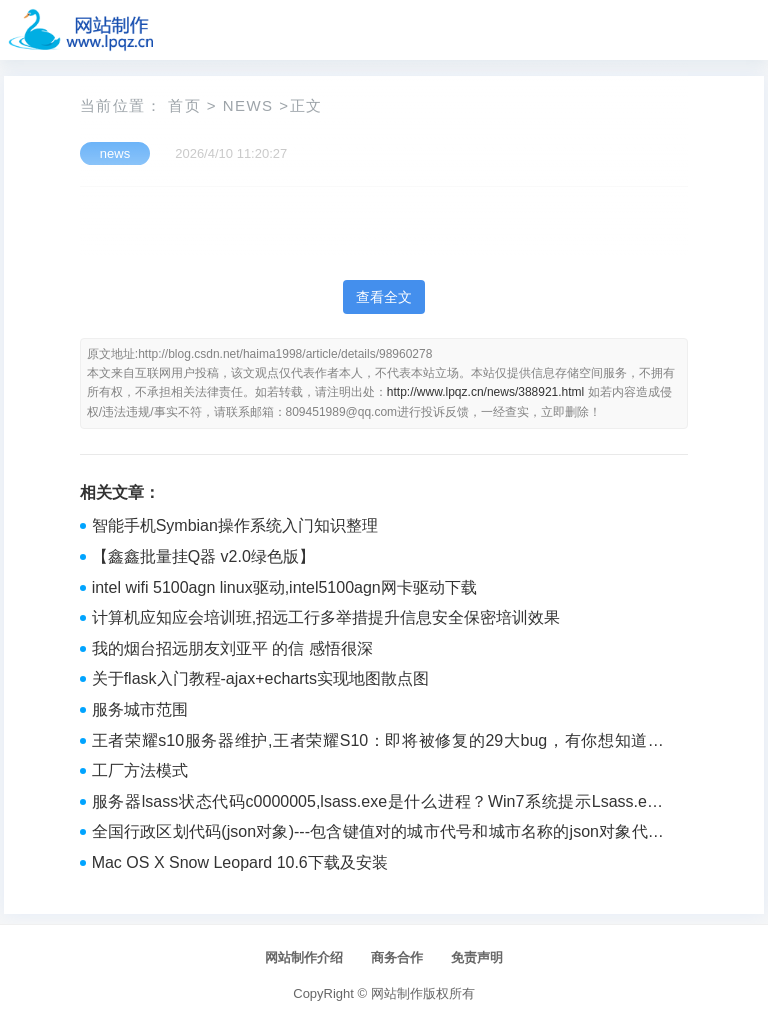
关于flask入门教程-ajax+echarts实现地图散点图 (260, 678)
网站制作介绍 (304, 957)
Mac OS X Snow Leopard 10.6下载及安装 (240, 862)
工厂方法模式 (140, 770)
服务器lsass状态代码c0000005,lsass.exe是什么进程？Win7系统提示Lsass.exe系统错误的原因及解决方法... (378, 804)
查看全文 (384, 297)
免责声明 (477, 957)
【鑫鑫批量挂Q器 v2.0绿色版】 (203, 556)
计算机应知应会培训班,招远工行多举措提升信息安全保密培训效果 (326, 617)
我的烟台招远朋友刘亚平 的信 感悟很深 (232, 648)
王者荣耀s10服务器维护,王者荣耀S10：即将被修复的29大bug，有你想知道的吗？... (378, 743)
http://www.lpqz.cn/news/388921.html (485, 392)
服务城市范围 (140, 709)
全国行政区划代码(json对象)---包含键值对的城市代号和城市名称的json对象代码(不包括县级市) (378, 834)
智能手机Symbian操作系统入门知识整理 (235, 525)
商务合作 (397, 957)
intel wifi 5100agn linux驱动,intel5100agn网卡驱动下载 (284, 587)
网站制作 (397, 993)
